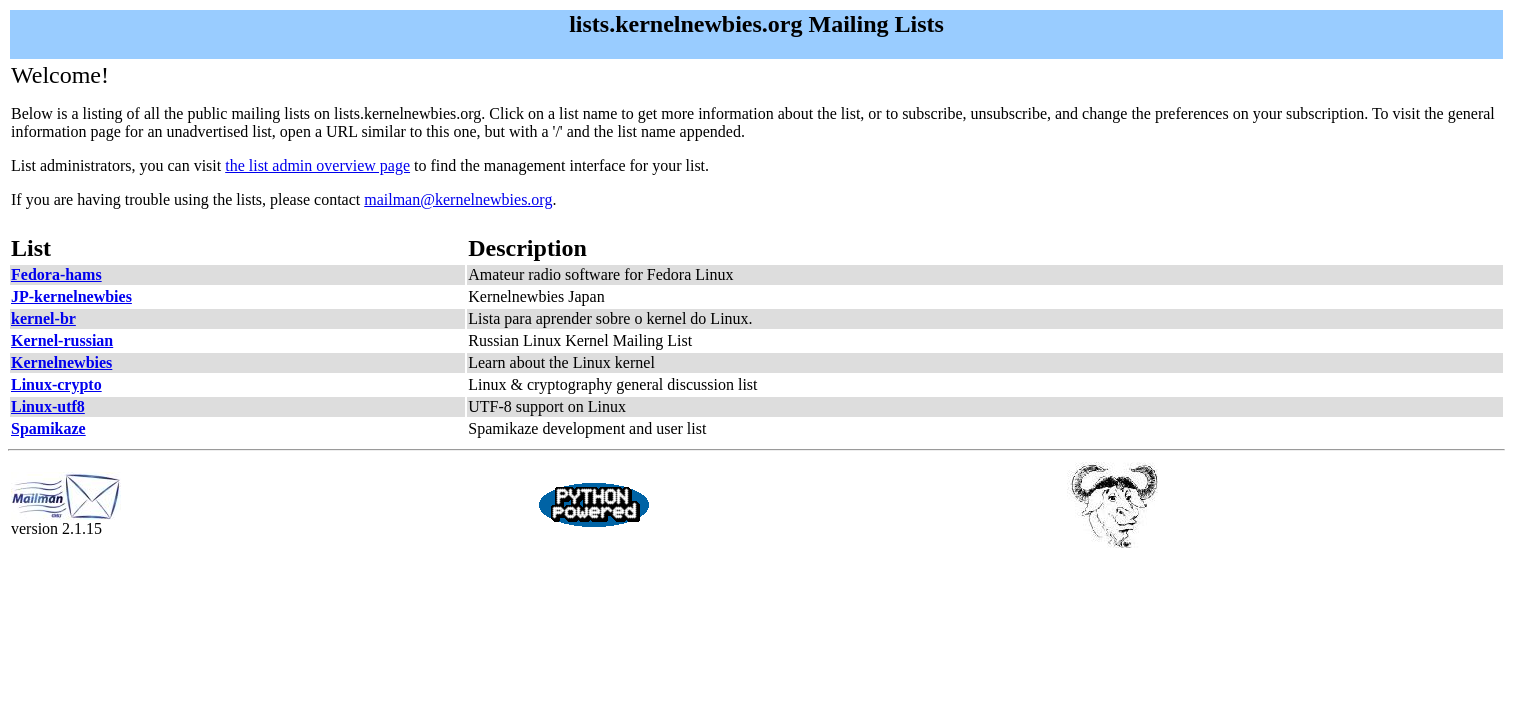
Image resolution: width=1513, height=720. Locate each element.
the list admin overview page (317, 165)
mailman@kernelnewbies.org (458, 199)
